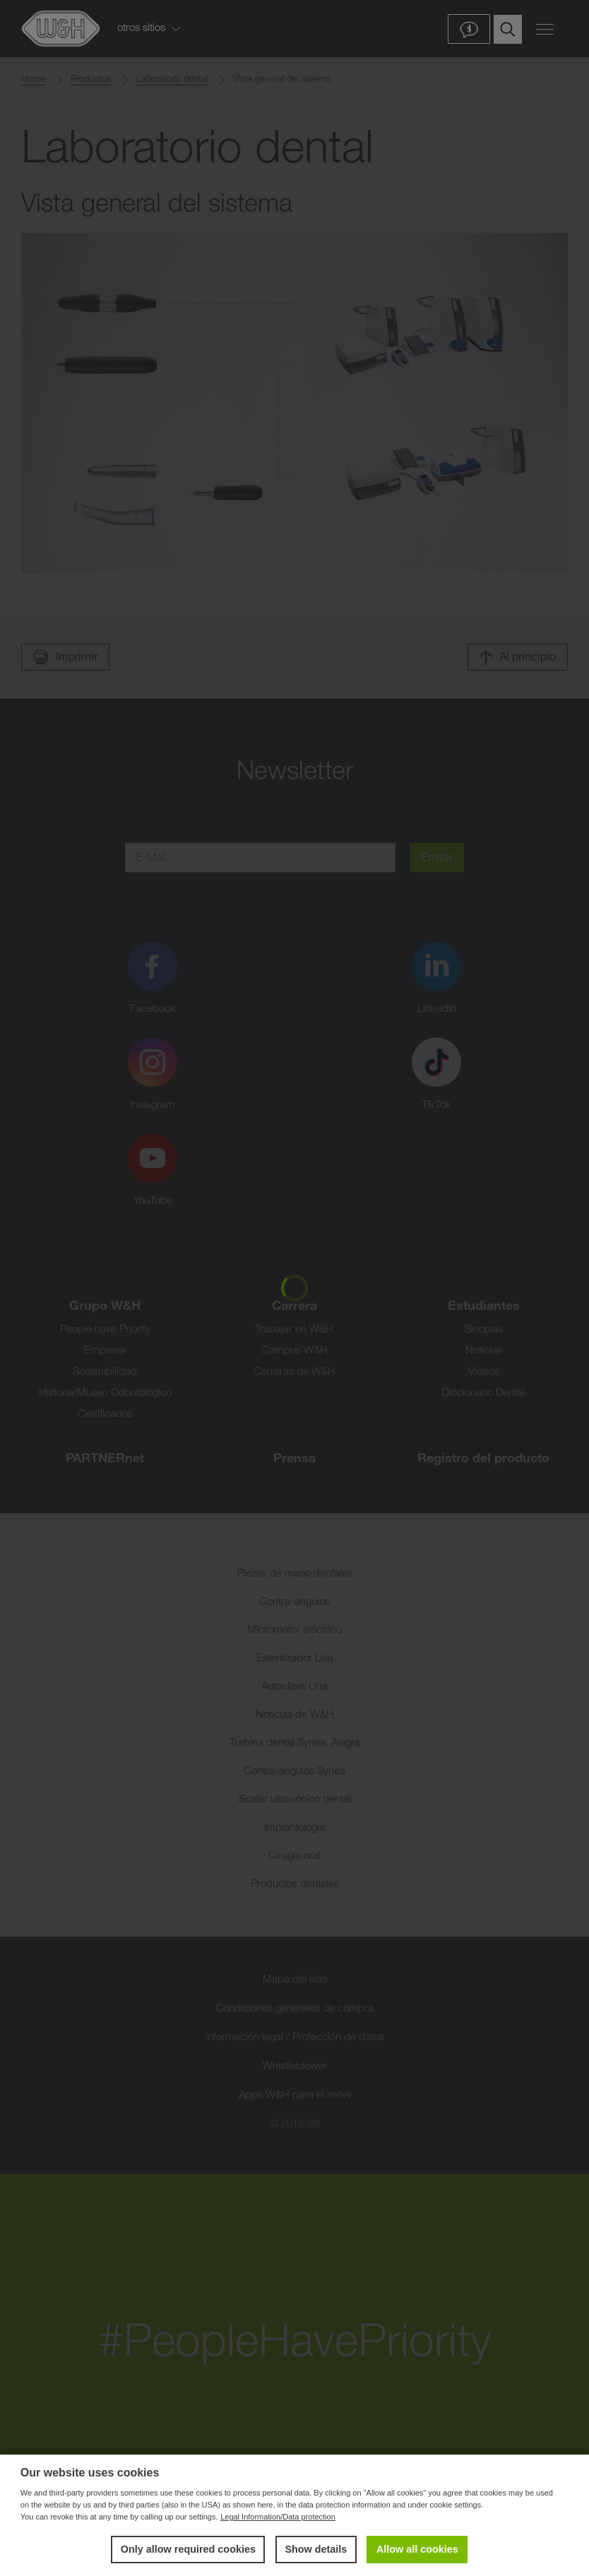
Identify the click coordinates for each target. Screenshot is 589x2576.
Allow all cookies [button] (417, 2549)
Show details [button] (316, 2549)
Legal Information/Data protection (277, 2516)
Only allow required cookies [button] (188, 2549)
